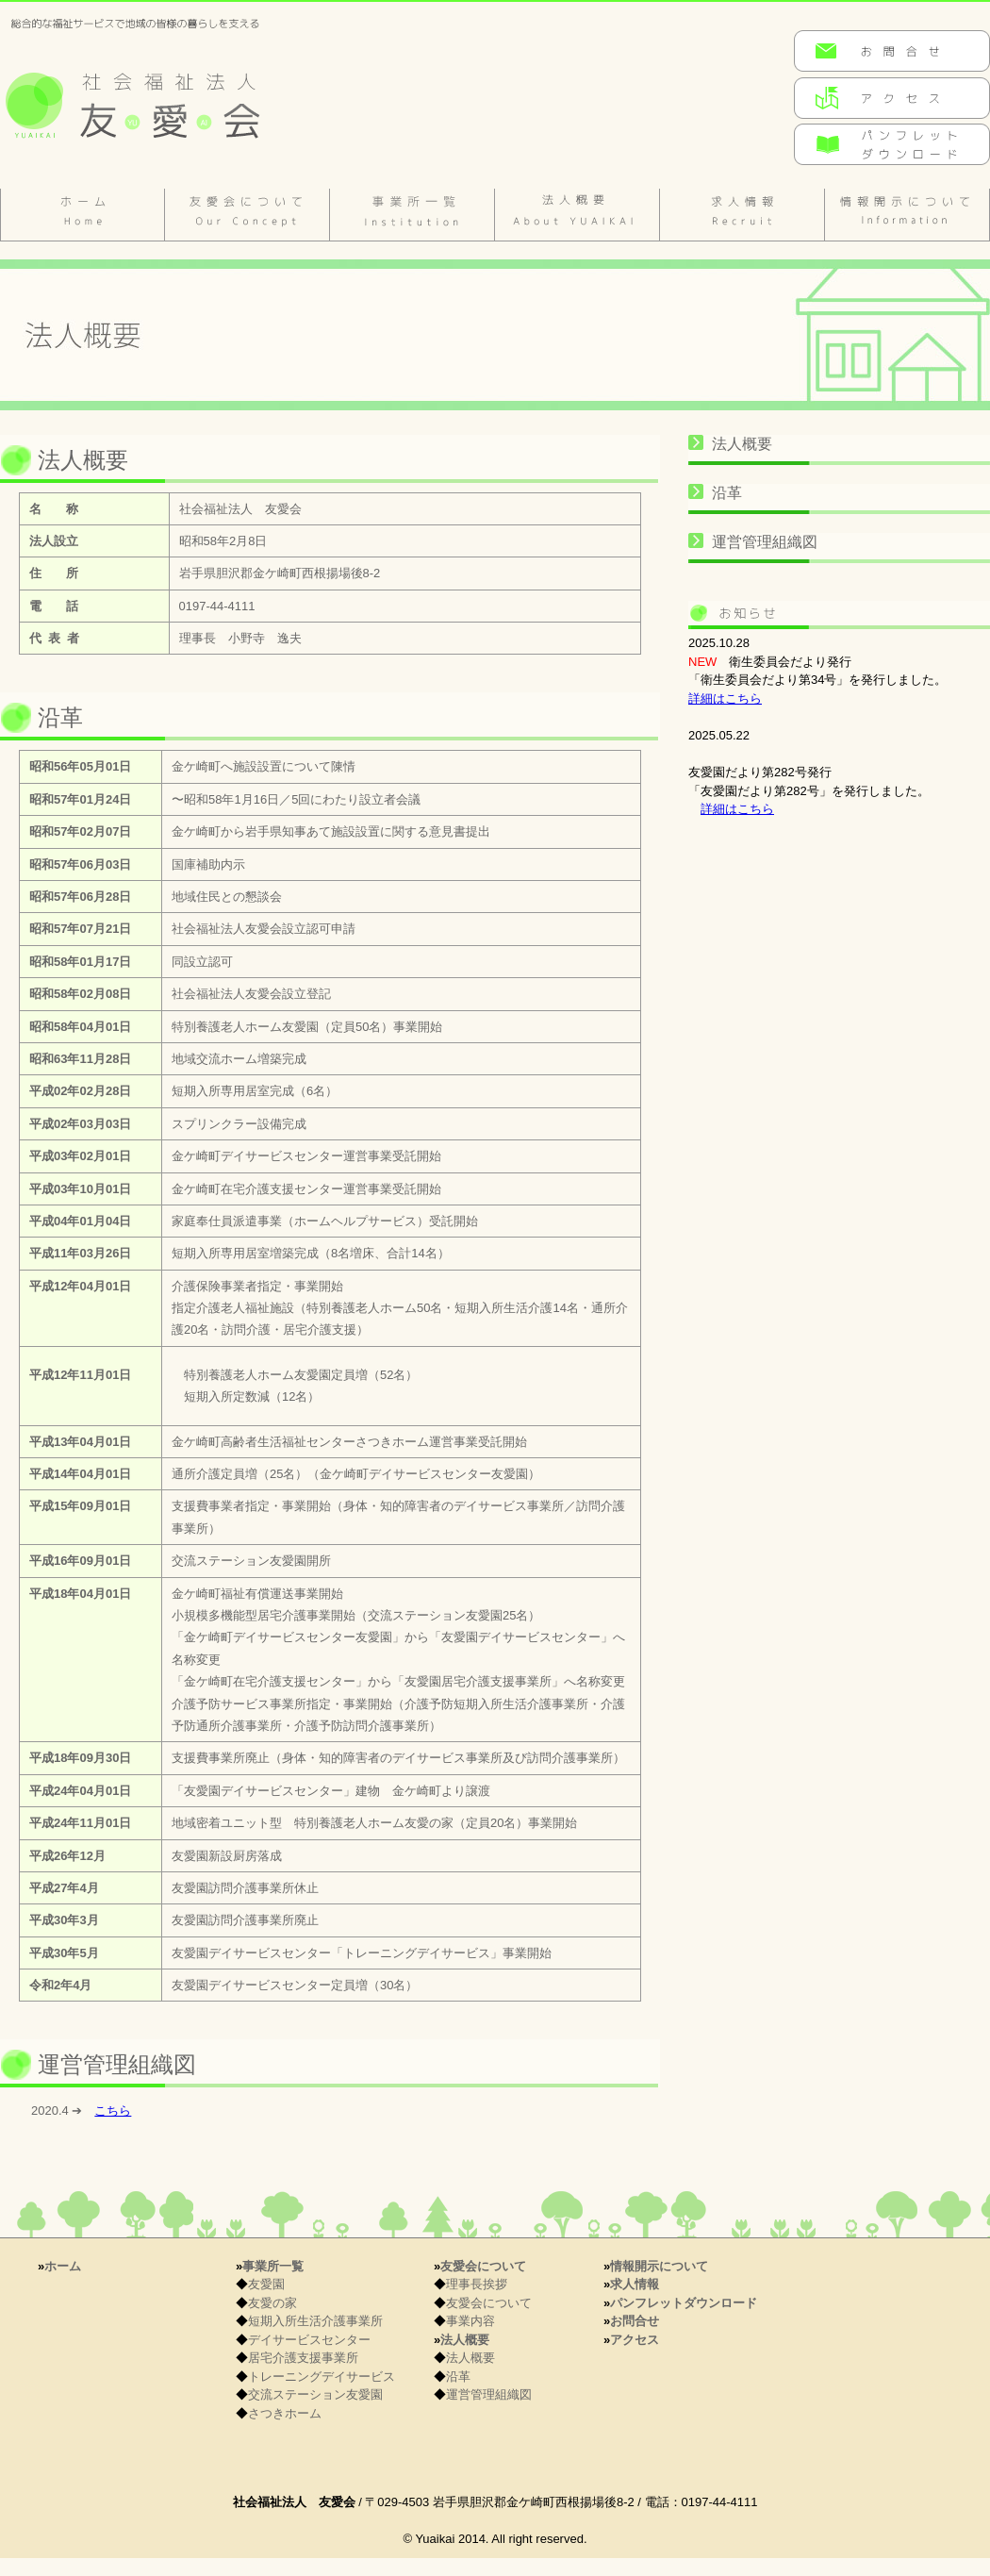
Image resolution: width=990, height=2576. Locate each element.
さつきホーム (285, 2413)
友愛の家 (272, 2303)
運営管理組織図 (764, 542)
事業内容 (470, 2321)
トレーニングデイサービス (321, 2376)
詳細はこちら (725, 698)
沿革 (727, 493)
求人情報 (742, 215)
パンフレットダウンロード (683, 2303)
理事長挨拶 (476, 2284)
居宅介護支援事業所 (303, 2358)
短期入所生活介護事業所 (315, 2321)
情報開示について (907, 215)
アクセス (634, 2340)
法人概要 (577, 215)
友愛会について (247, 215)
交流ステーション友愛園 (315, 2394)
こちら (112, 2110)
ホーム (82, 215)
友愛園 (266, 2284)
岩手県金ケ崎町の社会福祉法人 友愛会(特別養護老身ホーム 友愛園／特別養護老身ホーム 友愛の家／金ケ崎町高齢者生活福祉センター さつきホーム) (165, 95)
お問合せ (634, 2321)
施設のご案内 (412, 215)
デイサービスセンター (309, 2340)
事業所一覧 (273, 2266)
